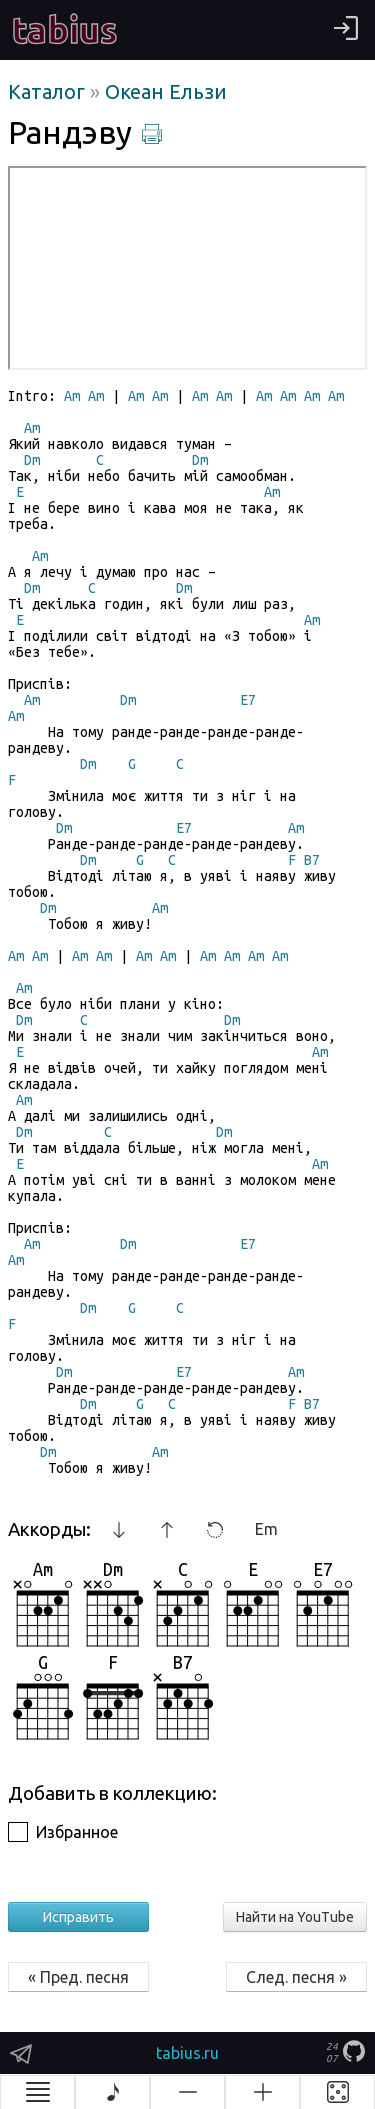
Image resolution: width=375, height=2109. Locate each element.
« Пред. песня (78, 1977)
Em (266, 1529)
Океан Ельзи (166, 91)
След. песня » (296, 1977)
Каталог (49, 91)
